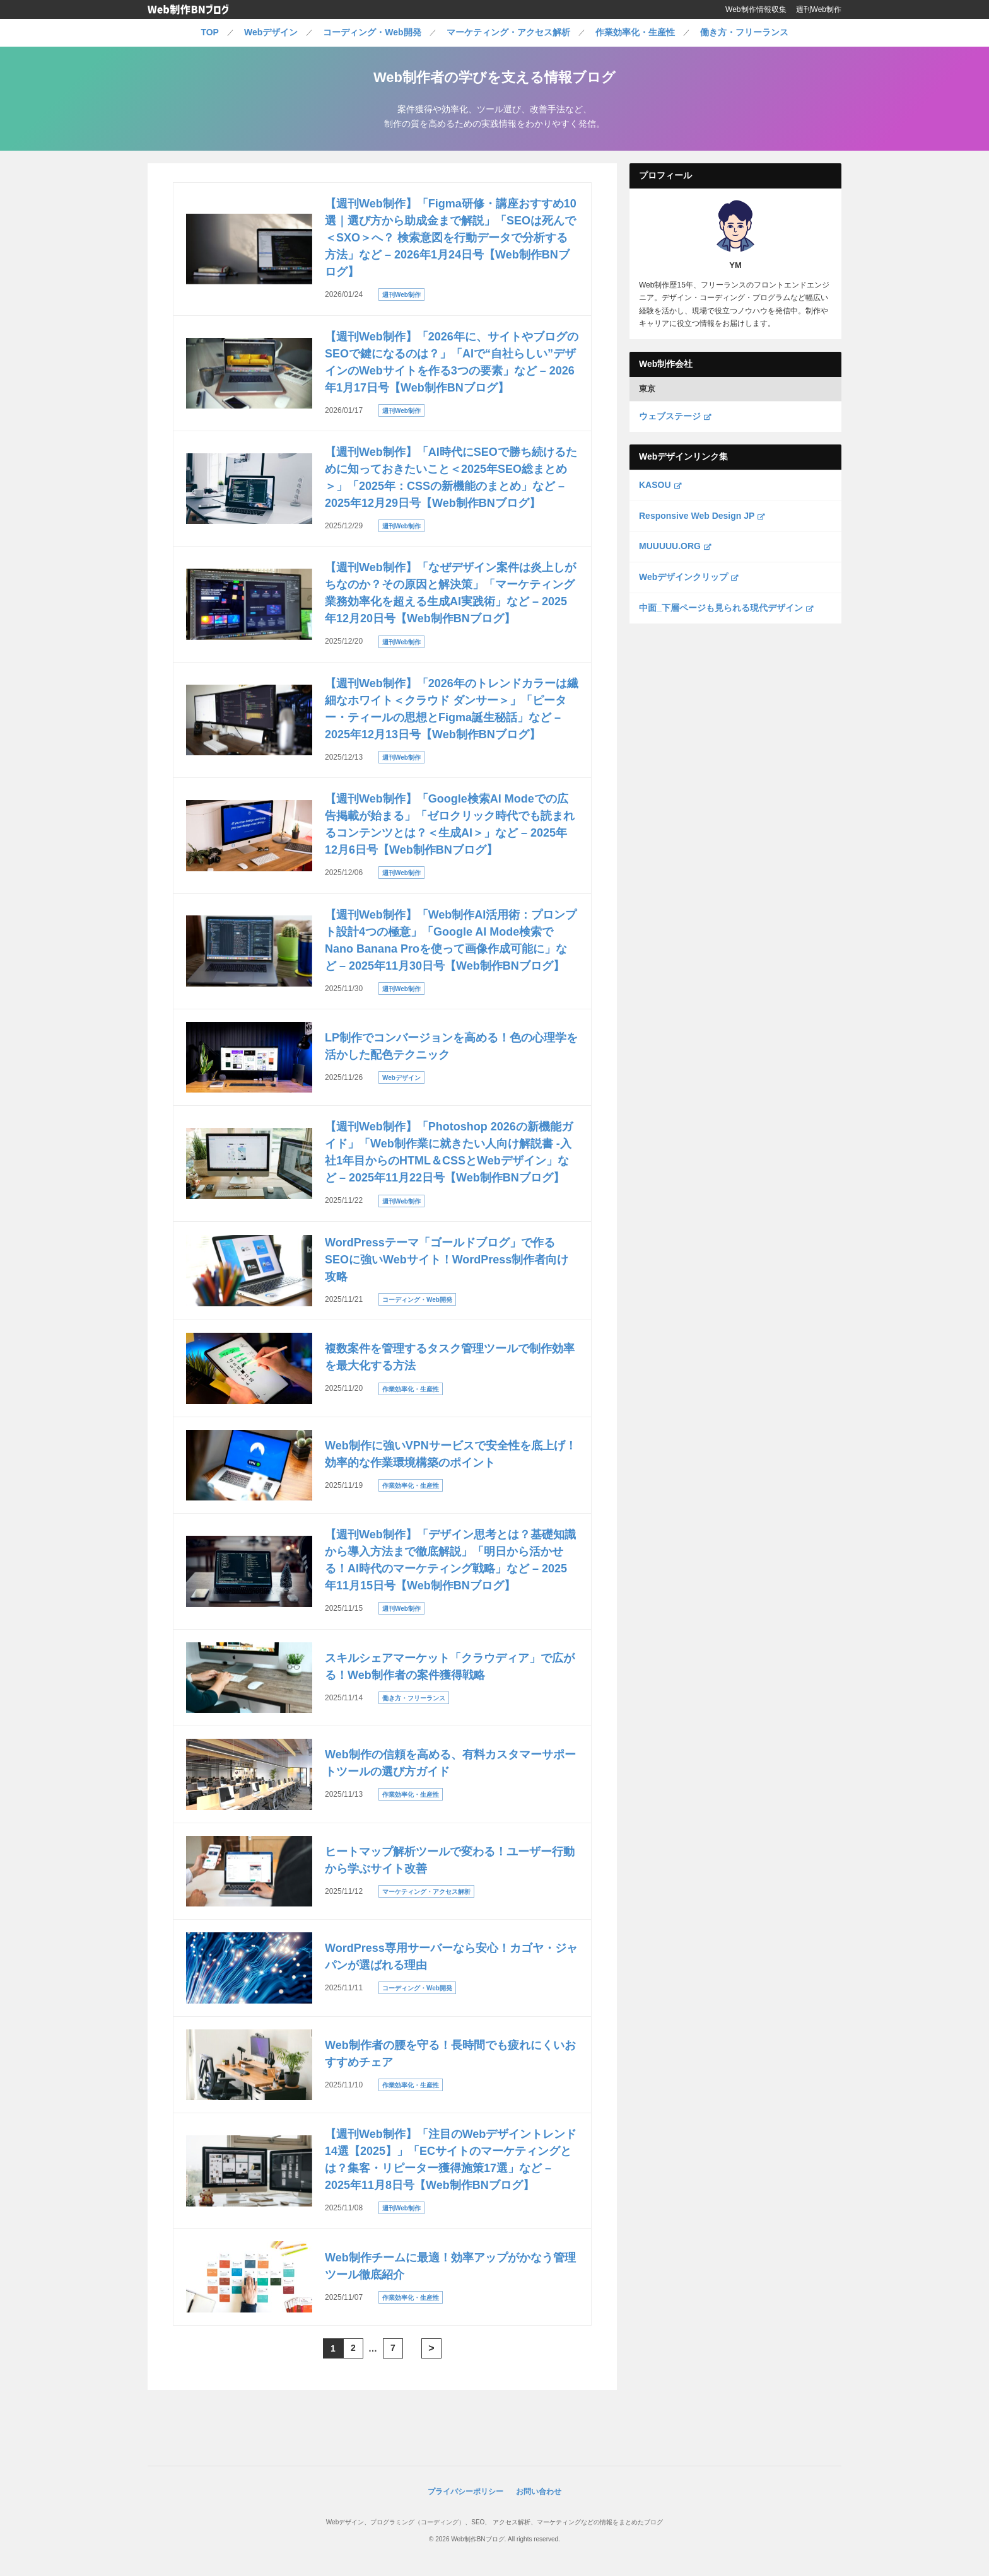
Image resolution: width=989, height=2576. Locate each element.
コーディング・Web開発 (372, 32)
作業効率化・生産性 (635, 32)
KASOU (660, 485)
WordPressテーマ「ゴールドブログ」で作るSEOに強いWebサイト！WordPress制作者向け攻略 (446, 1259)
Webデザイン (271, 32)
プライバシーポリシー (465, 2491)
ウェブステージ (675, 416)
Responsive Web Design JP (701, 516)
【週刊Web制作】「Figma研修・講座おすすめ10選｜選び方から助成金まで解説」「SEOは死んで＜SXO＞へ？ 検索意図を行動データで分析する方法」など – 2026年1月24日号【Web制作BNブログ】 (450, 237)
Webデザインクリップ (688, 577)
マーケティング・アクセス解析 (508, 32)
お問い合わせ (538, 2491)
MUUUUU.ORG (675, 546)
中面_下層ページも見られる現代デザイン (726, 608)
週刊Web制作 (818, 9)
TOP (210, 32)
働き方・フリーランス (744, 32)
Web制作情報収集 (755, 9)
